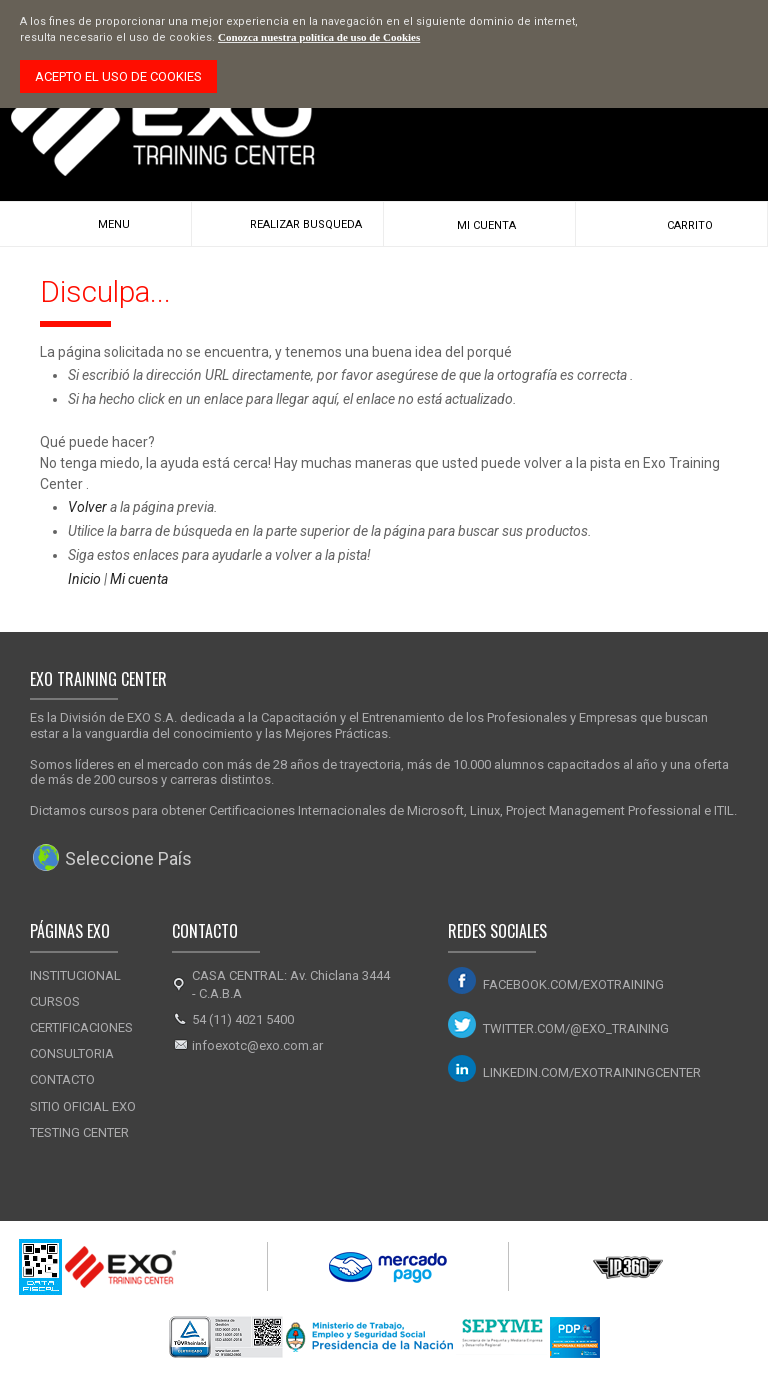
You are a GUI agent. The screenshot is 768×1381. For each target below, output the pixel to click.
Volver (87, 507)
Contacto (62, 1079)
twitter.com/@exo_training (576, 1028)
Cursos (55, 1001)
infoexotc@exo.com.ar (257, 1045)
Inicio (84, 579)
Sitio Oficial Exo (83, 1106)
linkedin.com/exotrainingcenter (592, 1072)
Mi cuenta (139, 579)
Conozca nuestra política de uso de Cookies (319, 37)
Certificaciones (81, 1027)
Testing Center (79, 1132)
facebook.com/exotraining (573, 984)
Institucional (75, 975)
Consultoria (72, 1053)
